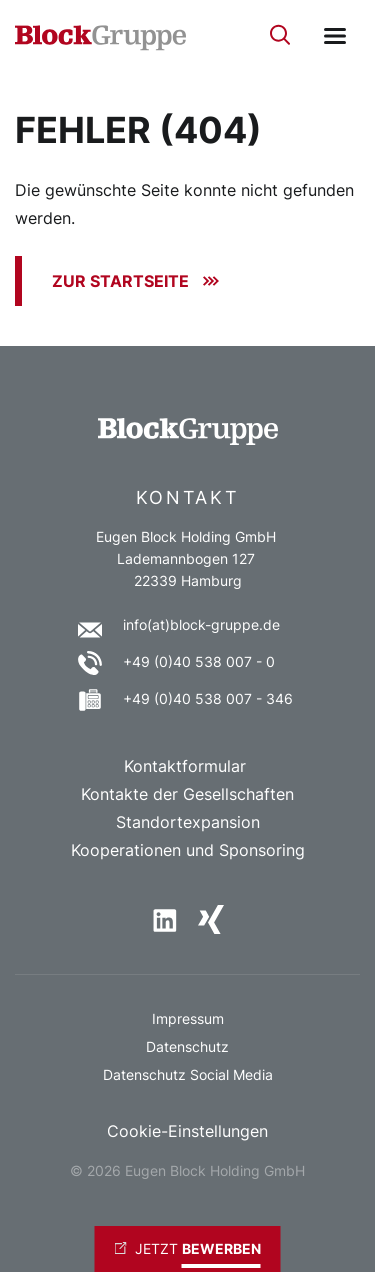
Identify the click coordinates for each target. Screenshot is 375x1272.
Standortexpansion (188, 822)
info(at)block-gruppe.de (201, 624)
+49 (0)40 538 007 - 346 (208, 698)
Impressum (188, 1018)
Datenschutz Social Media (188, 1074)
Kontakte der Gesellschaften (187, 794)
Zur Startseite (120, 281)
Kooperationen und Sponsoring (188, 850)
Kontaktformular (187, 766)
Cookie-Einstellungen (187, 1131)
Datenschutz (187, 1046)
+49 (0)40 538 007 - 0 (199, 661)
